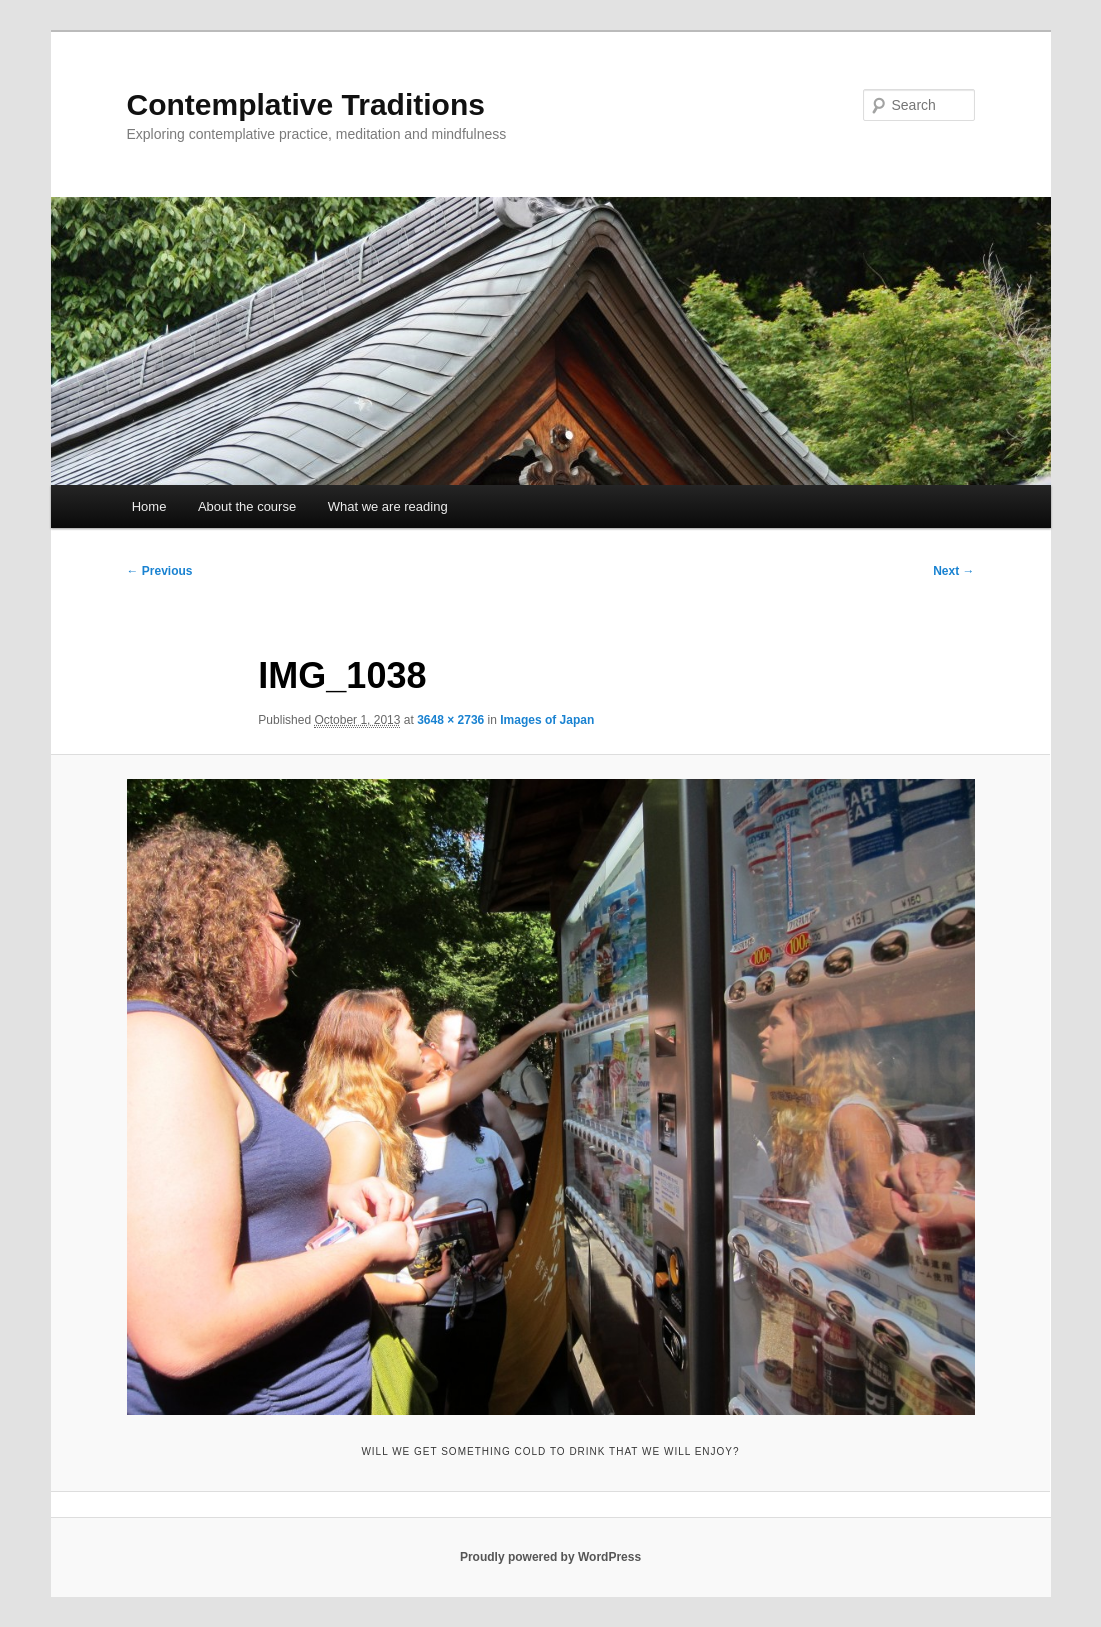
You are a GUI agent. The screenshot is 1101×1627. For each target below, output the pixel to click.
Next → (953, 571)
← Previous (160, 571)
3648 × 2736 (450, 720)
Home (149, 506)
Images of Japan (547, 720)
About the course (247, 506)
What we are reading (388, 506)
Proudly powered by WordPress (550, 1557)
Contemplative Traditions (306, 104)
